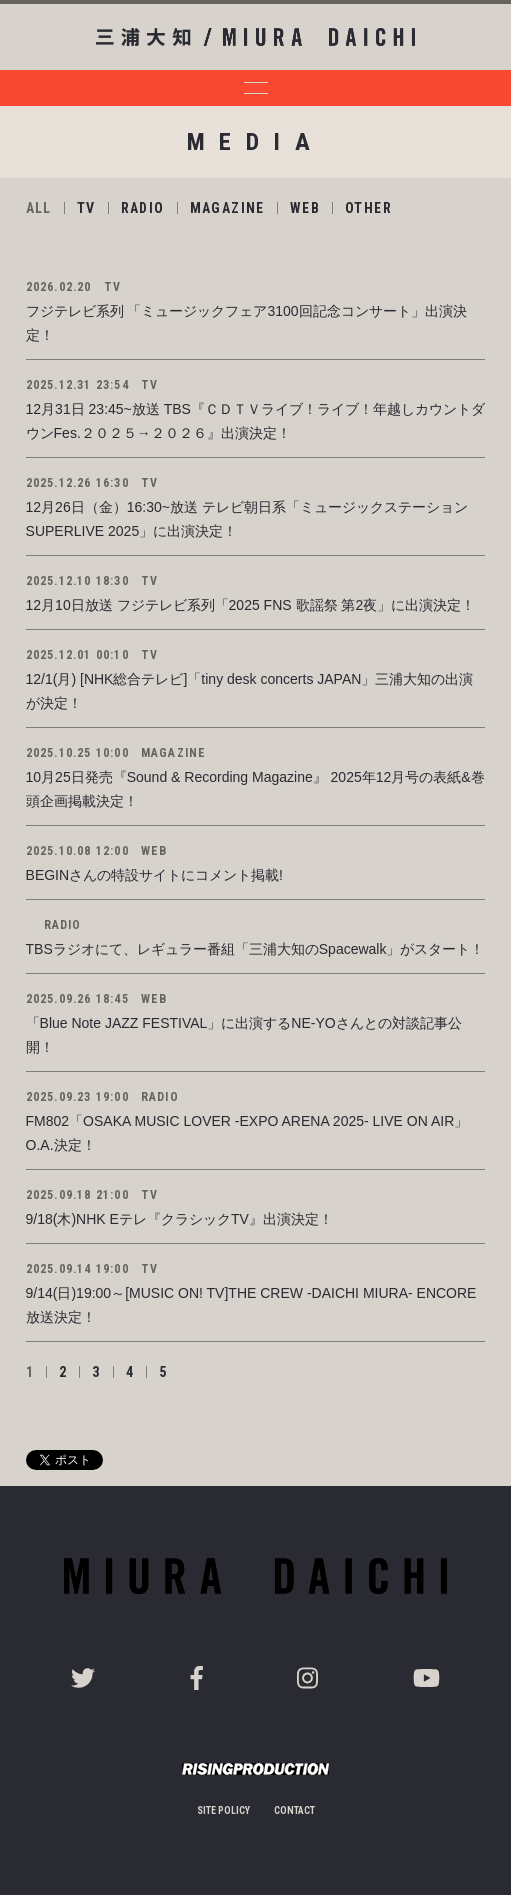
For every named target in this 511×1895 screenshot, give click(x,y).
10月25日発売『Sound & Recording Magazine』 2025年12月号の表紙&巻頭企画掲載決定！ (255, 789)
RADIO (143, 208)
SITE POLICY (223, 1810)
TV (86, 208)
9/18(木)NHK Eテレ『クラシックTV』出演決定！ (179, 1219)
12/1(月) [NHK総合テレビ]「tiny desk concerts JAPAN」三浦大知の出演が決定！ (250, 691)
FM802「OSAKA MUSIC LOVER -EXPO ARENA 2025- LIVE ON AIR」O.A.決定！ (247, 1133)
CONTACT (294, 1810)
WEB (305, 208)
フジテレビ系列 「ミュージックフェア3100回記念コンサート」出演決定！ (246, 323)
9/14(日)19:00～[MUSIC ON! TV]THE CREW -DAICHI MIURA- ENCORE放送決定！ (251, 1305)
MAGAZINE (227, 208)
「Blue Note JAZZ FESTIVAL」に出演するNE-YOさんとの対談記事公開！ (244, 1035)
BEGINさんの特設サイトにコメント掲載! (154, 875)
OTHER (368, 208)
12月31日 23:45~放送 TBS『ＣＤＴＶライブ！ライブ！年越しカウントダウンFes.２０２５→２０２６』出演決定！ (255, 421)
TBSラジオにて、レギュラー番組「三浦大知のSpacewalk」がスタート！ (255, 949)
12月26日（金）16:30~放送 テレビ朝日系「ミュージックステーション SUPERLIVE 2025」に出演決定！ (254, 519)
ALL (39, 208)
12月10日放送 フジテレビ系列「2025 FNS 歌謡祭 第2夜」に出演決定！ (251, 605)
